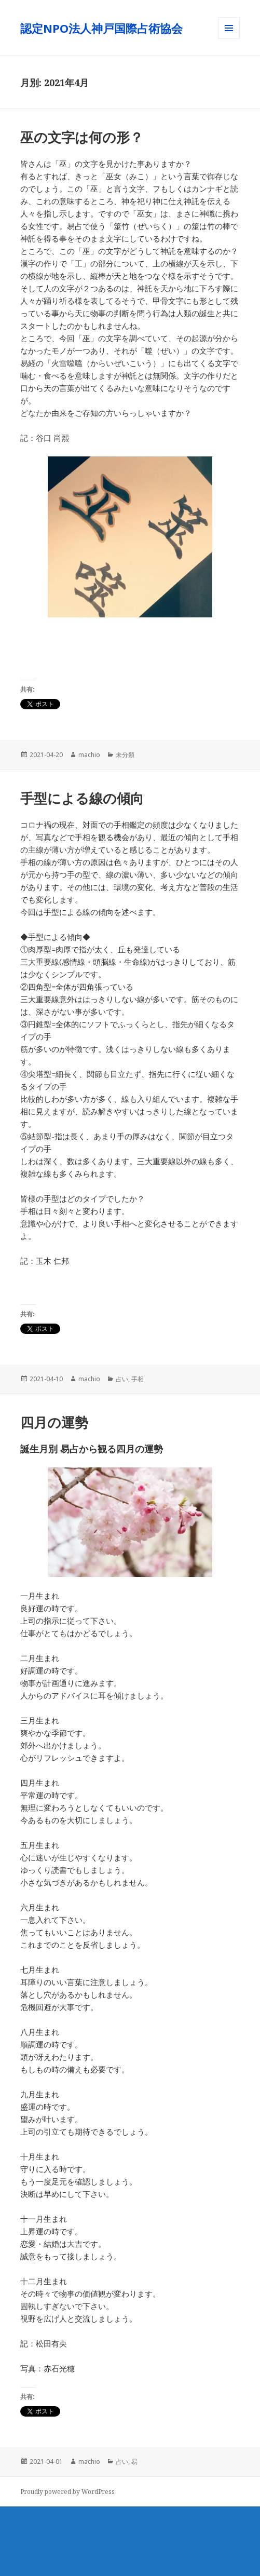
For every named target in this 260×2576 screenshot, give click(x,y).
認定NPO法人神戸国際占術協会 (107, 28)
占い (122, 1378)
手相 (137, 1378)
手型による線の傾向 (82, 798)
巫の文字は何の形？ (81, 137)
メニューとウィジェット (229, 38)
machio (89, 754)
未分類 (125, 754)
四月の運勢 (54, 1422)
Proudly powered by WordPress (67, 2491)
